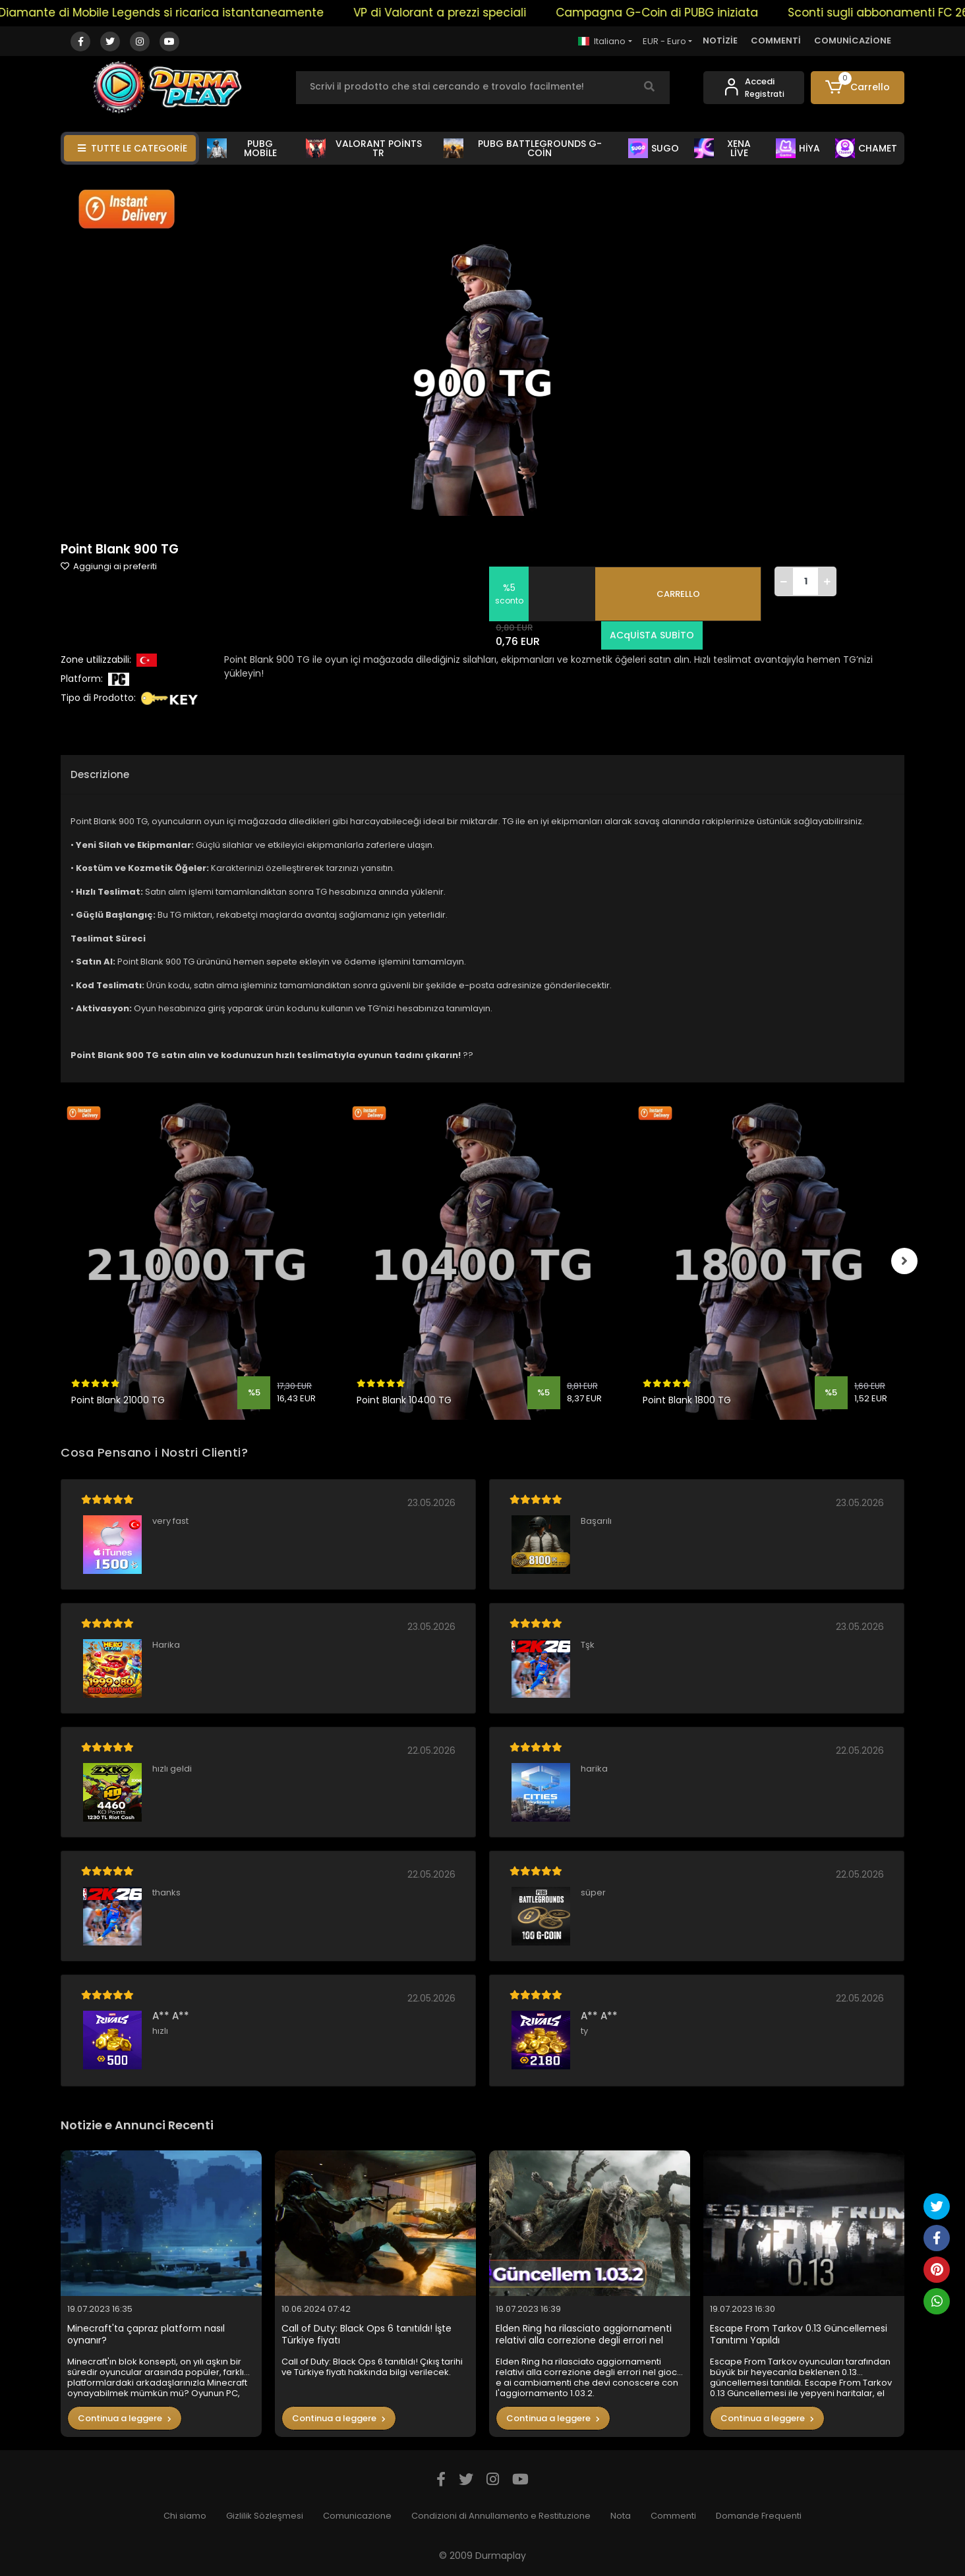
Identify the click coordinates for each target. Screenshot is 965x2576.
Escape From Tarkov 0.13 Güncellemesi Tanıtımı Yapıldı (798, 2334)
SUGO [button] (653, 148)
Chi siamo (184, 2515)
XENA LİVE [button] (722, 148)
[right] (904, 1260)
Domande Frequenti (759, 2515)
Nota (620, 2515)
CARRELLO (678, 594)
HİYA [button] (798, 148)
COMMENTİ (776, 40)
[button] (858, 87)
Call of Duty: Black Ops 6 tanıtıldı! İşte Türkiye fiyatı (366, 2334)
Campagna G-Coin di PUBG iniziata (686, 12)
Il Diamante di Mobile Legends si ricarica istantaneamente (185, 12)
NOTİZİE (720, 40)
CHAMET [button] (866, 148)
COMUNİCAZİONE (852, 40)
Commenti (673, 2515)
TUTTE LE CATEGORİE (132, 148)
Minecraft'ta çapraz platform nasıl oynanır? (146, 2334)
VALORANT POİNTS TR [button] (364, 148)
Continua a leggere (124, 2418)
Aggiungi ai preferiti (109, 566)
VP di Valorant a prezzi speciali (468, 12)
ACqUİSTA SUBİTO (652, 635)
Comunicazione (357, 2515)
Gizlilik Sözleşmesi (264, 2515)
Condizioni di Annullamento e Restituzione (501, 2515)
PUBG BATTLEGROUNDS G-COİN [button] (523, 148)
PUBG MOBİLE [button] (242, 148)
